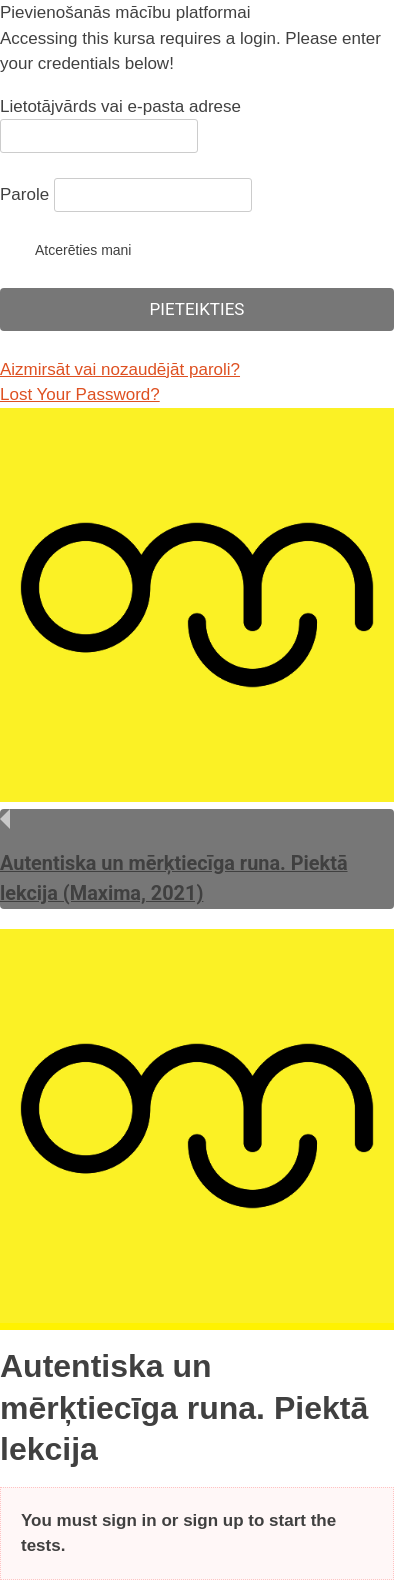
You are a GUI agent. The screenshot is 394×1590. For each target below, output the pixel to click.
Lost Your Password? (80, 394)
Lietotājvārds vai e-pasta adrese (120, 106)
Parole (24, 194)
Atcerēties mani (65, 249)
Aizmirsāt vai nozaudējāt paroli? (120, 369)
